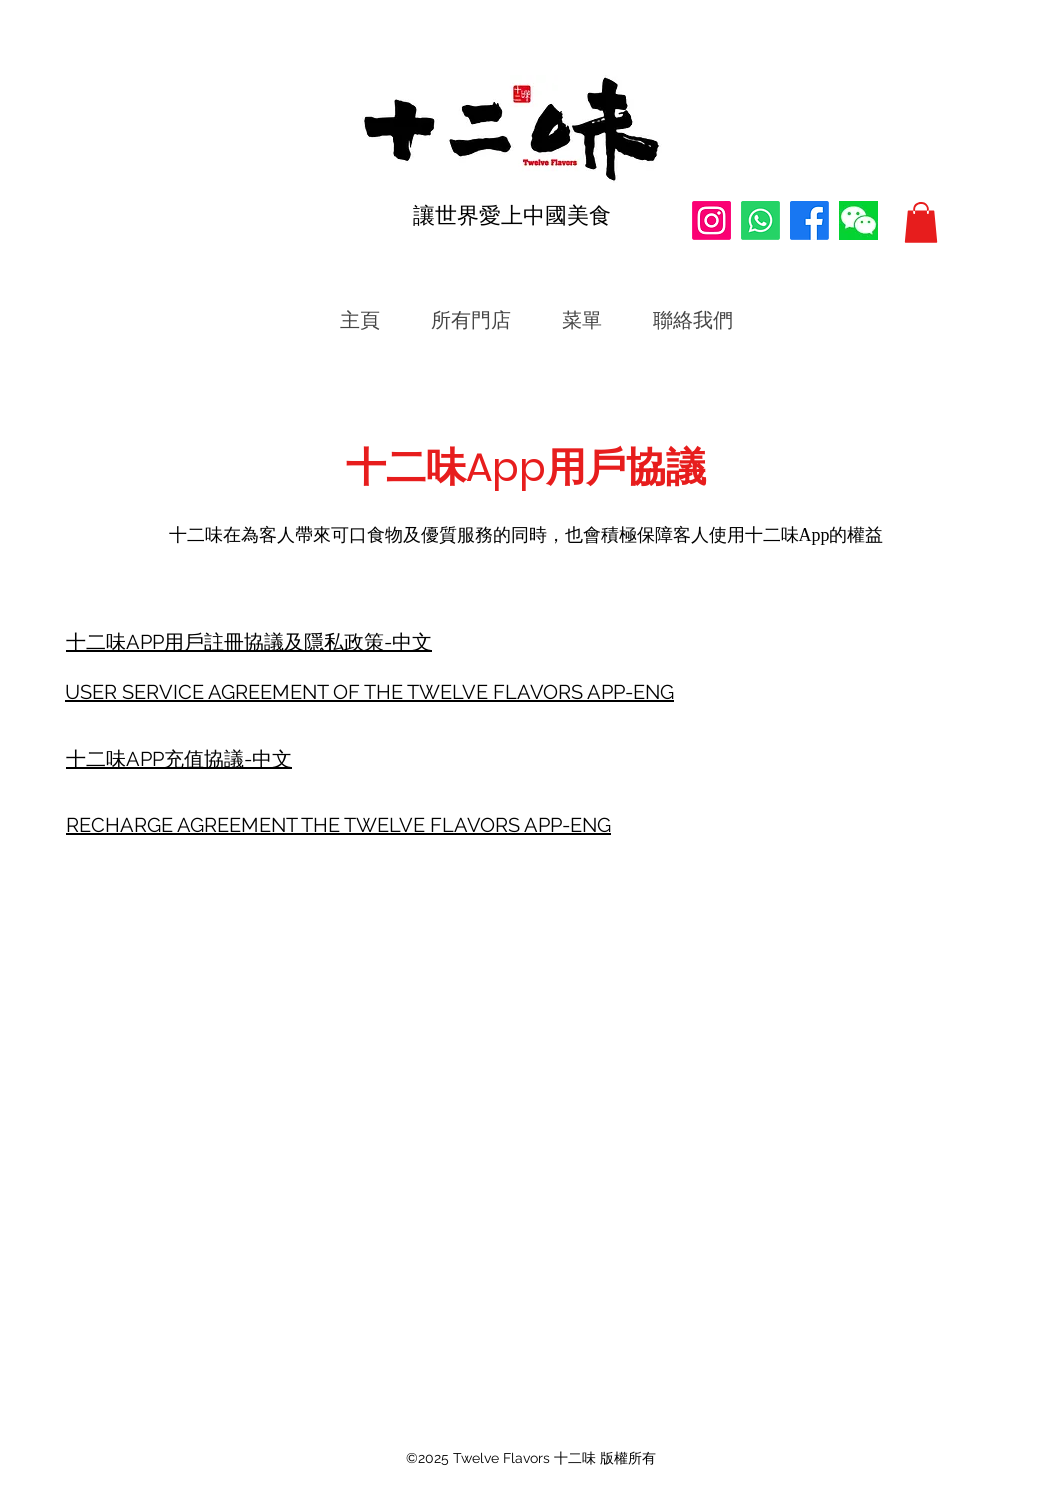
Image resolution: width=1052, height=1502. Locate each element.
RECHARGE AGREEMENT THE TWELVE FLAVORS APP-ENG (338, 825)
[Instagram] (711, 220)
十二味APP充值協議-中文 (179, 759)
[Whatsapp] (760, 220)
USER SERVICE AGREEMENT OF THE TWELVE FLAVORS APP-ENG (369, 692)
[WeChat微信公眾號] (858, 220)
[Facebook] (809, 220)
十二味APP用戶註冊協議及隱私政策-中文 (249, 642)
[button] (921, 222)
